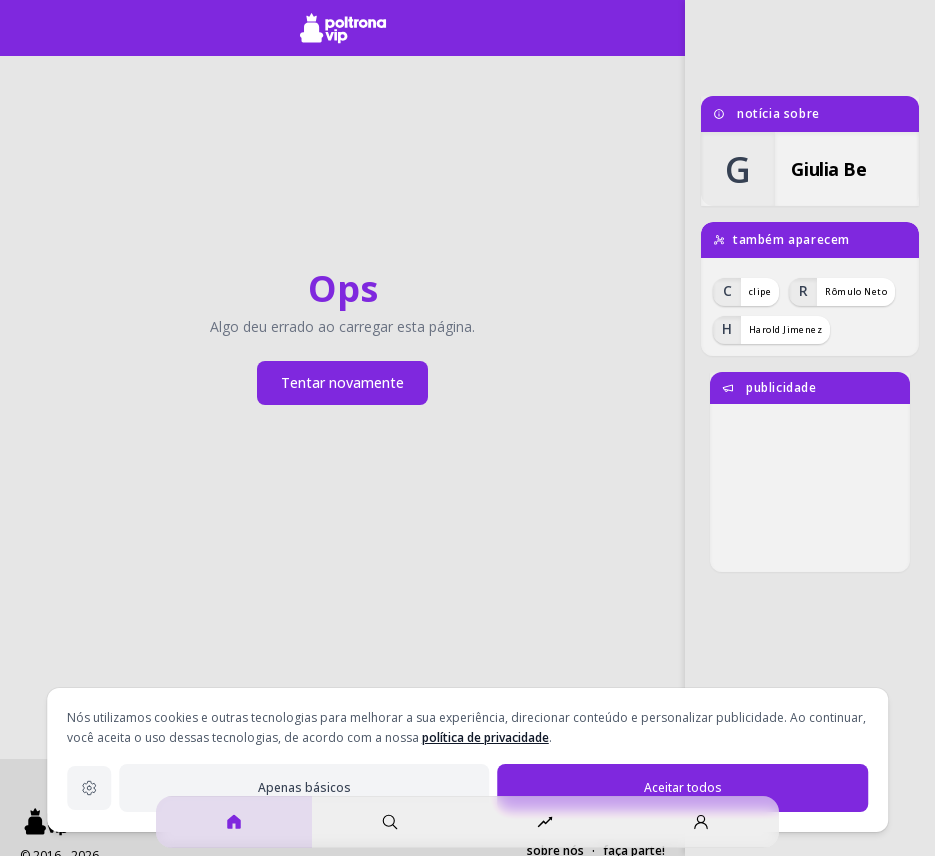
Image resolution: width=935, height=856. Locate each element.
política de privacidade (485, 737)
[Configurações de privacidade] (89, 788)
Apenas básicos (304, 787)
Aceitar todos (683, 787)
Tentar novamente (342, 382)
